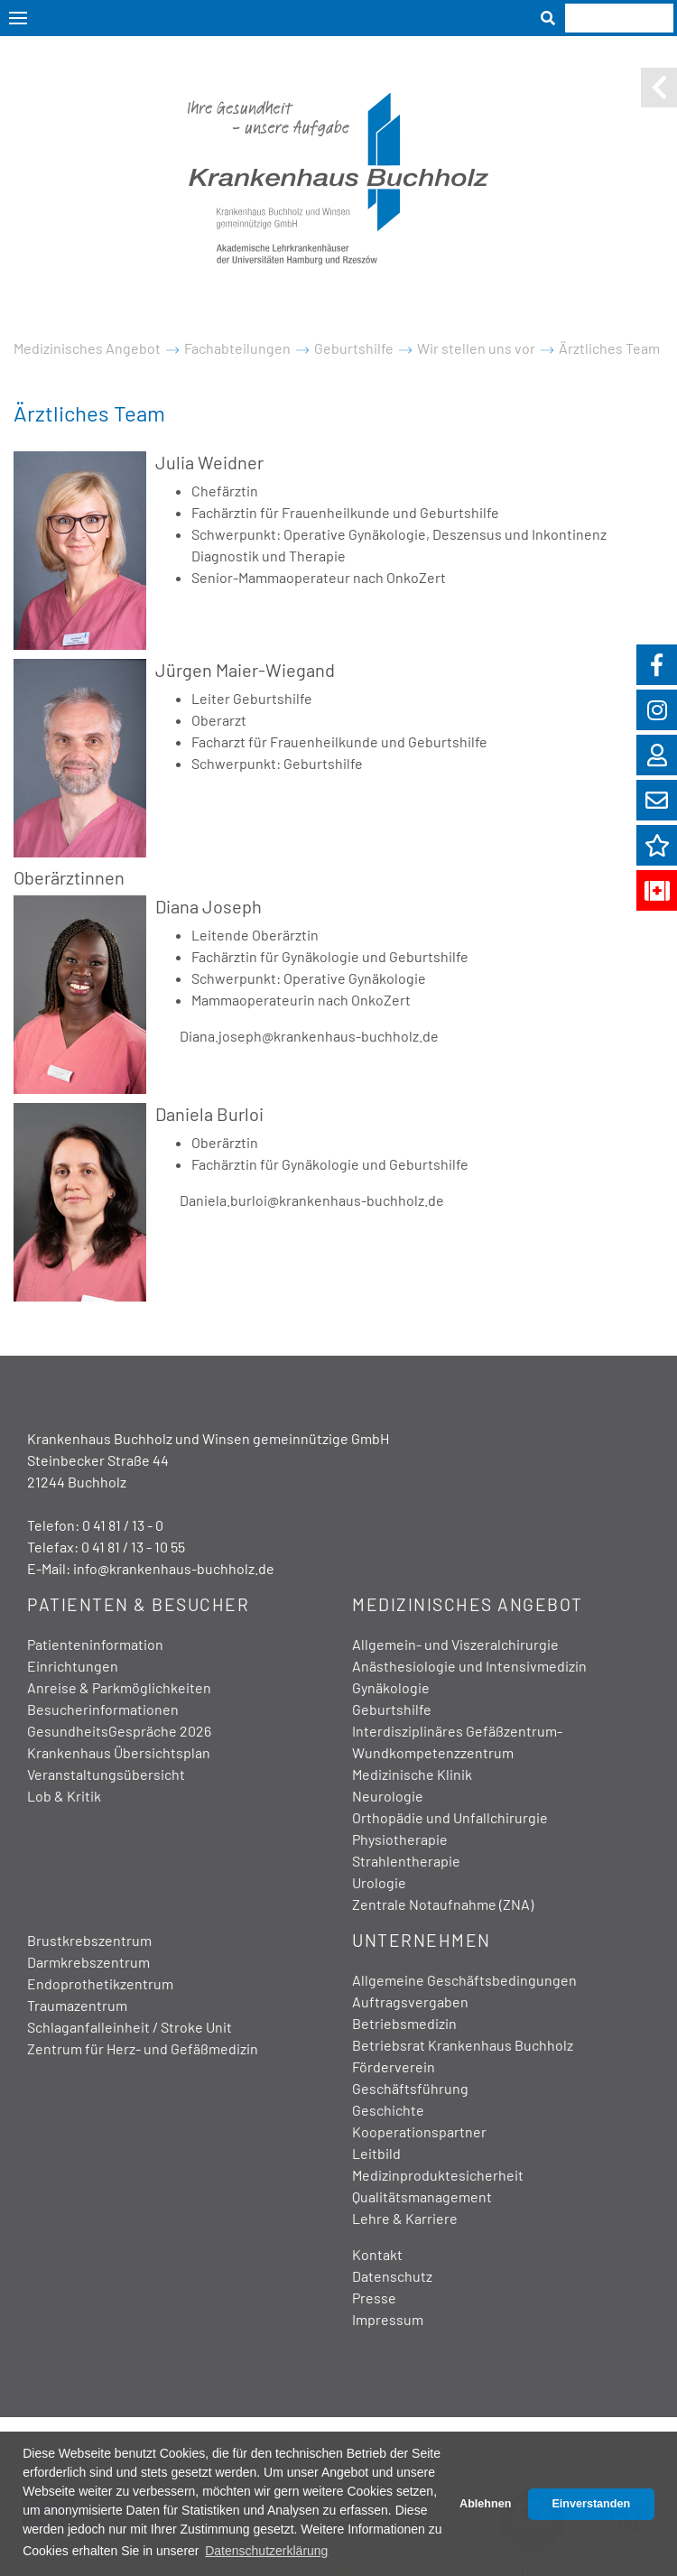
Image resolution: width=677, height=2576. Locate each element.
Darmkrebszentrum (88, 1961)
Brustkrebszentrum (89, 1940)
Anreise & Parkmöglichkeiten (119, 1687)
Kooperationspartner (419, 2131)
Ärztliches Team (609, 348)
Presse (374, 2297)
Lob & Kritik (64, 1795)
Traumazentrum (77, 2005)
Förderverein (393, 2066)
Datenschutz (392, 2275)
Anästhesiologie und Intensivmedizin (469, 1665)
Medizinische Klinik (412, 1774)
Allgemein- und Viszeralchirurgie (455, 1644)
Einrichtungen (72, 1665)
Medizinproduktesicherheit (438, 2174)
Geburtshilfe (354, 348)
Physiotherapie (400, 1839)
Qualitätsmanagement (422, 2196)
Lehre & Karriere (405, 2218)
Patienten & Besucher (138, 1604)
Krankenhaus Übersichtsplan (118, 1752)
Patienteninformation (95, 1644)
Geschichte (388, 2109)
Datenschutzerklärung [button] (266, 2551)
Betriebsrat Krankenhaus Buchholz (462, 2044)
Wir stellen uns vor (476, 348)
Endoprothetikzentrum (100, 1983)
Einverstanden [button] (591, 2503)
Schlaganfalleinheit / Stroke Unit (129, 2026)
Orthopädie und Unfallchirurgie (450, 1817)
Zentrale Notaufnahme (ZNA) (442, 1904)
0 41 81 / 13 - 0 (122, 1525)
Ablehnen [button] (485, 2503)
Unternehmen (421, 1940)
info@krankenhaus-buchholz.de (173, 1568)
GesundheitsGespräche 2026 (119, 1730)
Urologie (379, 1882)
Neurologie (387, 1795)
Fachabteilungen (237, 348)
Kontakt (377, 2254)
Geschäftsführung (410, 2088)
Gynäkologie (391, 1687)
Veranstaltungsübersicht (106, 1774)
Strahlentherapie (406, 1860)
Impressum (387, 2319)
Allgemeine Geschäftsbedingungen (464, 1979)
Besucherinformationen (103, 1709)
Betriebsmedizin (404, 2023)
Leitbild (376, 2153)
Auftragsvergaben (410, 2001)
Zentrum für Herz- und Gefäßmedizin (142, 2048)
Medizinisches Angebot (87, 348)
